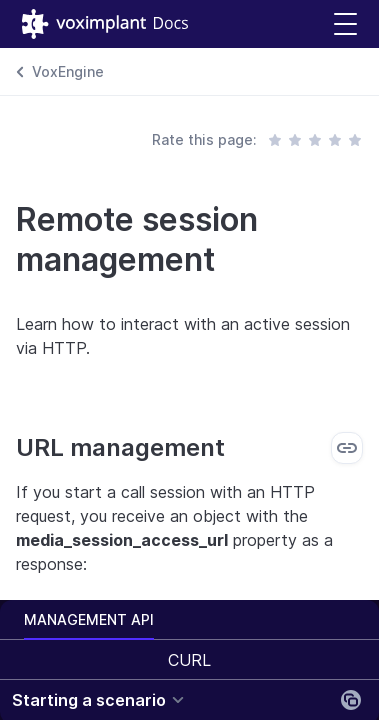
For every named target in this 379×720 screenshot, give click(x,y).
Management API (89, 619)
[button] (345, 24)
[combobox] (189, 659)
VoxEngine (68, 71)
